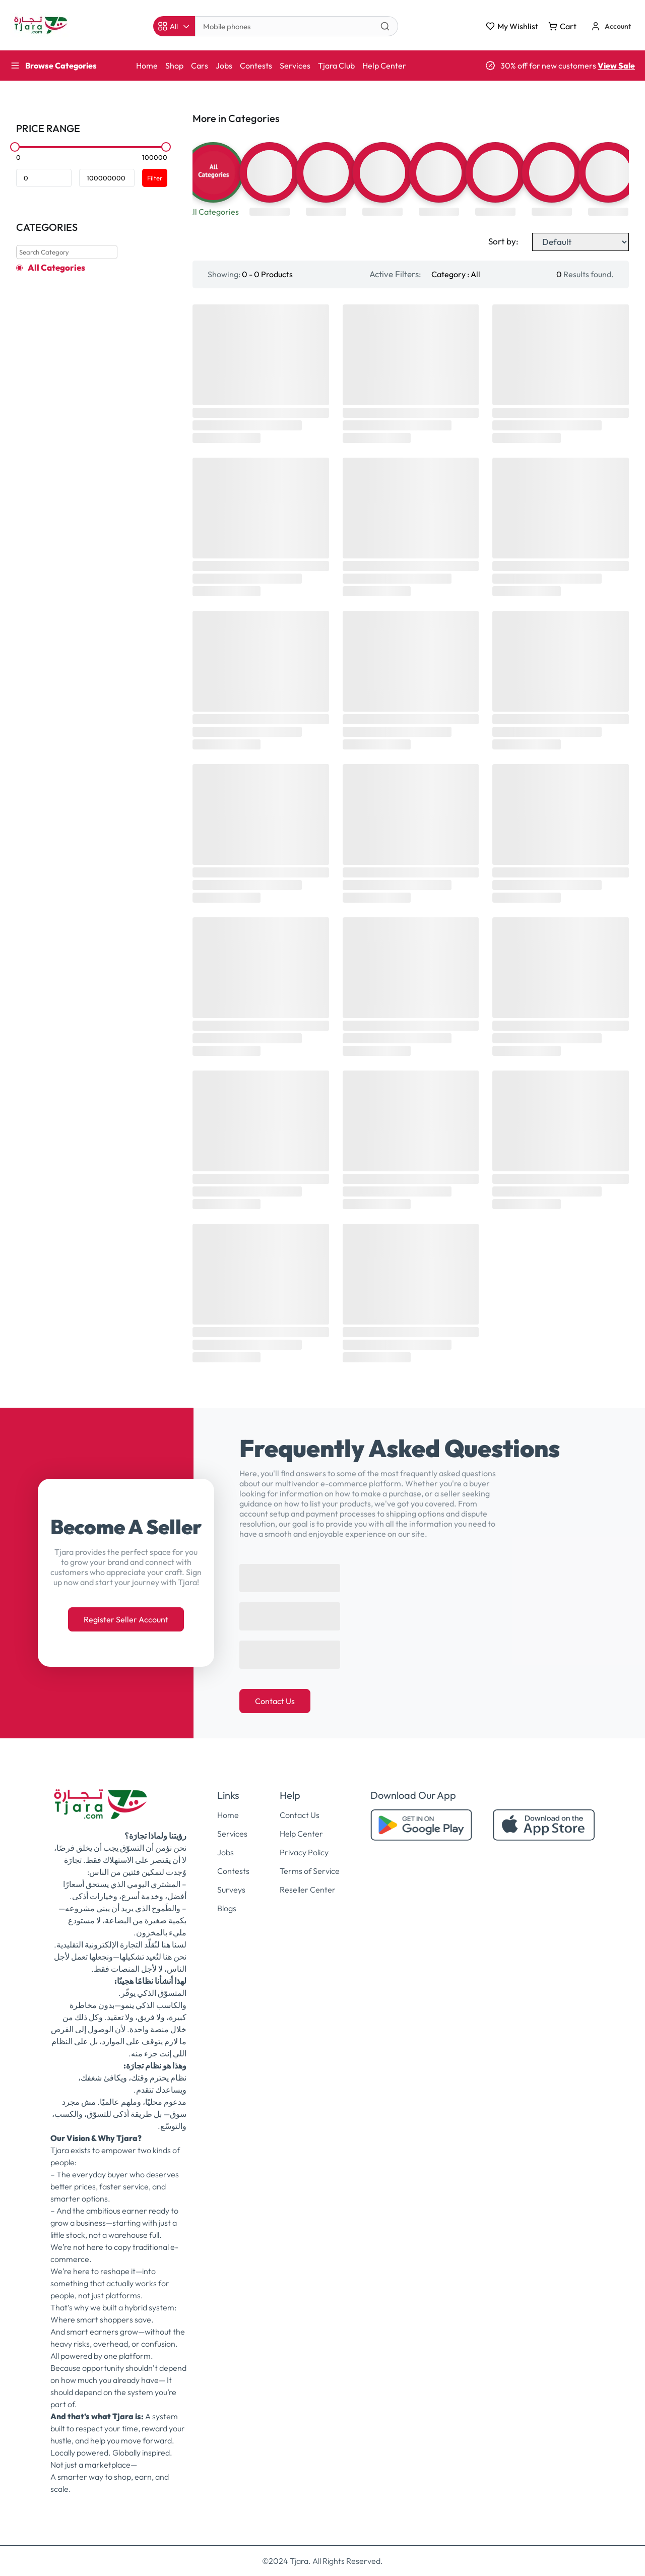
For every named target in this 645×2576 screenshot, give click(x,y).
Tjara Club (336, 65)
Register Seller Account (126, 1619)
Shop (174, 65)
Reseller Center (308, 1889)
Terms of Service (310, 1871)
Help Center (384, 65)
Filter (154, 178)
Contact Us (275, 1701)
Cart (562, 26)
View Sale (616, 65)
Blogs (226, 1908)
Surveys (231, 1889)
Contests (256, 65)
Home (147, 65)
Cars (199, 65)
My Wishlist (512, 26)
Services (295, 65)
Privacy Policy (304, 1852)
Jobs (224, 65)
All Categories (56, 267)
